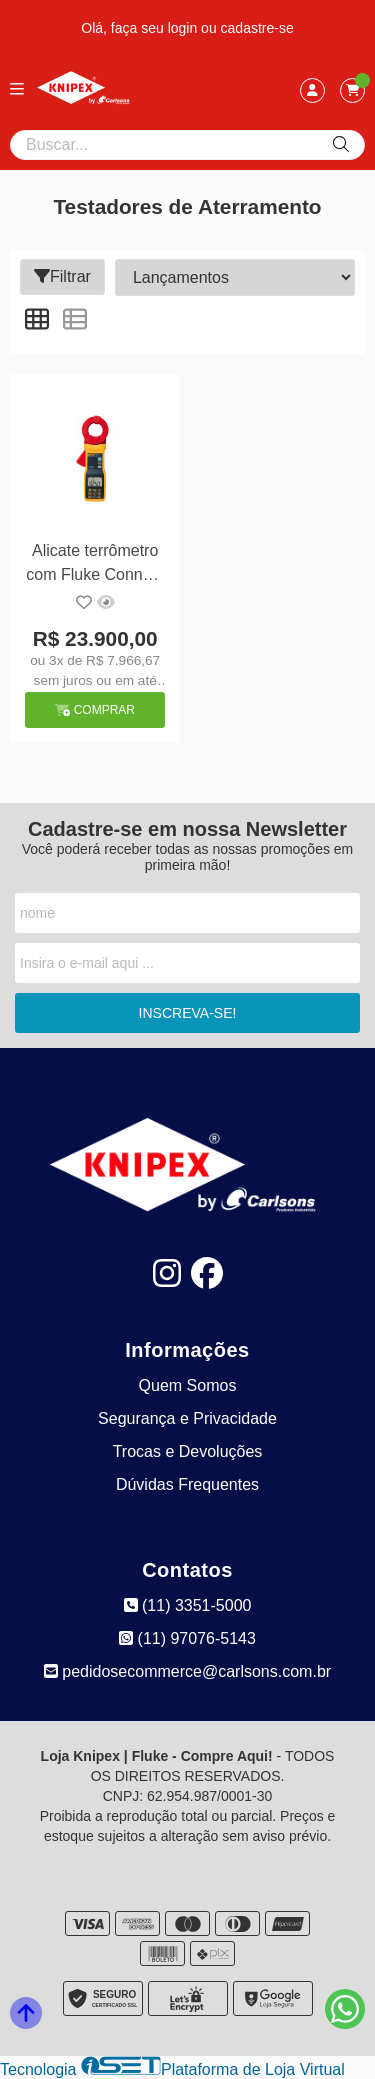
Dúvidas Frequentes (187, 1484)
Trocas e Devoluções (188, 1451)
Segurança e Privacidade (187, 1418)
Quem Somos (188, 1385)
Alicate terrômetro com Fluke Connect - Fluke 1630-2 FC (95, 565)
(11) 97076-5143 (187, 1638)
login (184, 28)
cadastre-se (257, 28)
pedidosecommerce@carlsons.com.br (187, 1671)
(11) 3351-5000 (188, 1605)
